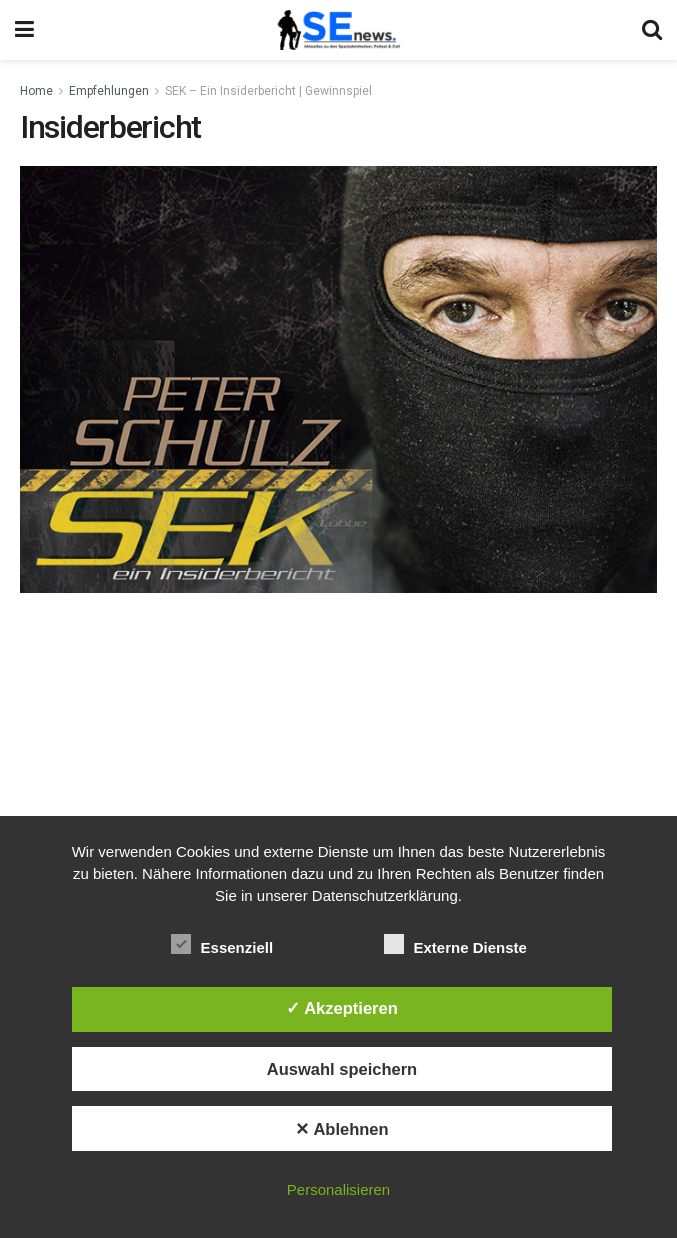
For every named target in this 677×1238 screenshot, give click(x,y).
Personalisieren (338, 1189)
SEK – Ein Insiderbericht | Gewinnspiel (268, 91)
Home (36, 91)
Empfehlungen (109, 91)
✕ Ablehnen (341, 1129)
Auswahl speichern (342, 1069)
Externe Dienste (455, 944)
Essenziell (222, 944)
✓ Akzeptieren (342, 1008)
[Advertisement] (339, 748)
